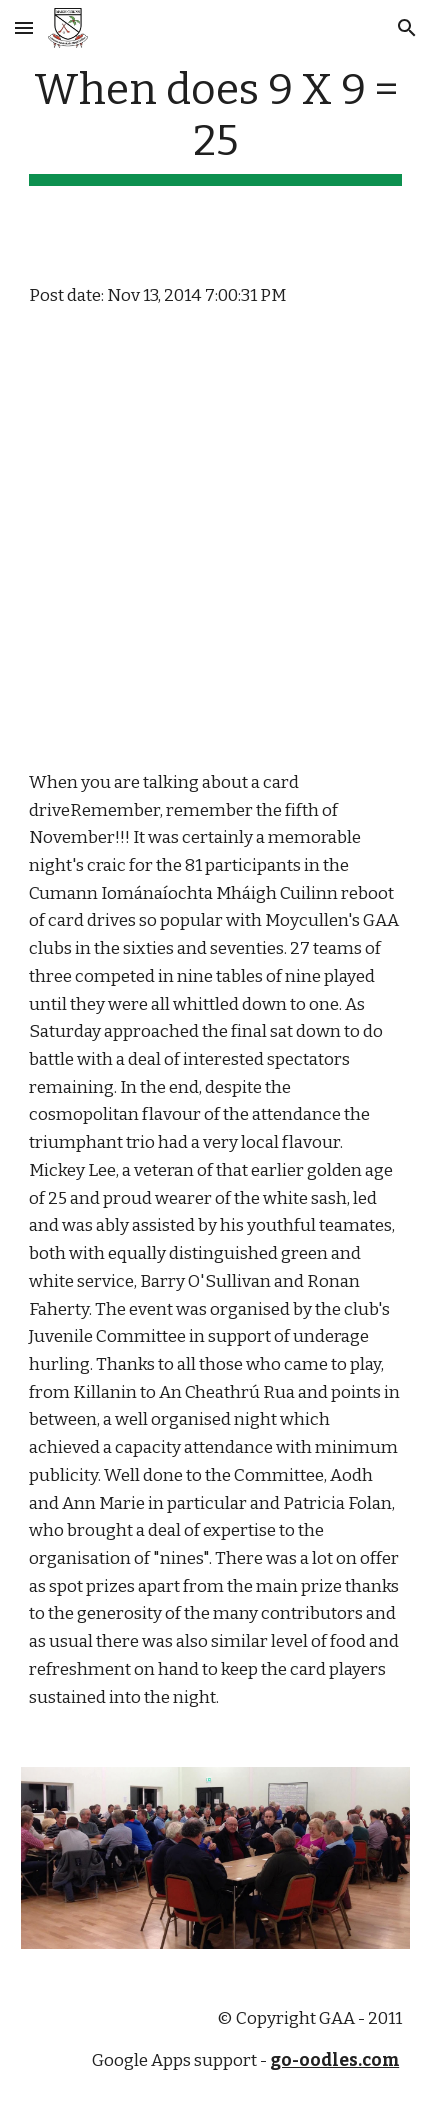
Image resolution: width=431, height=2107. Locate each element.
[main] (215, 125)
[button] (24, 27)
